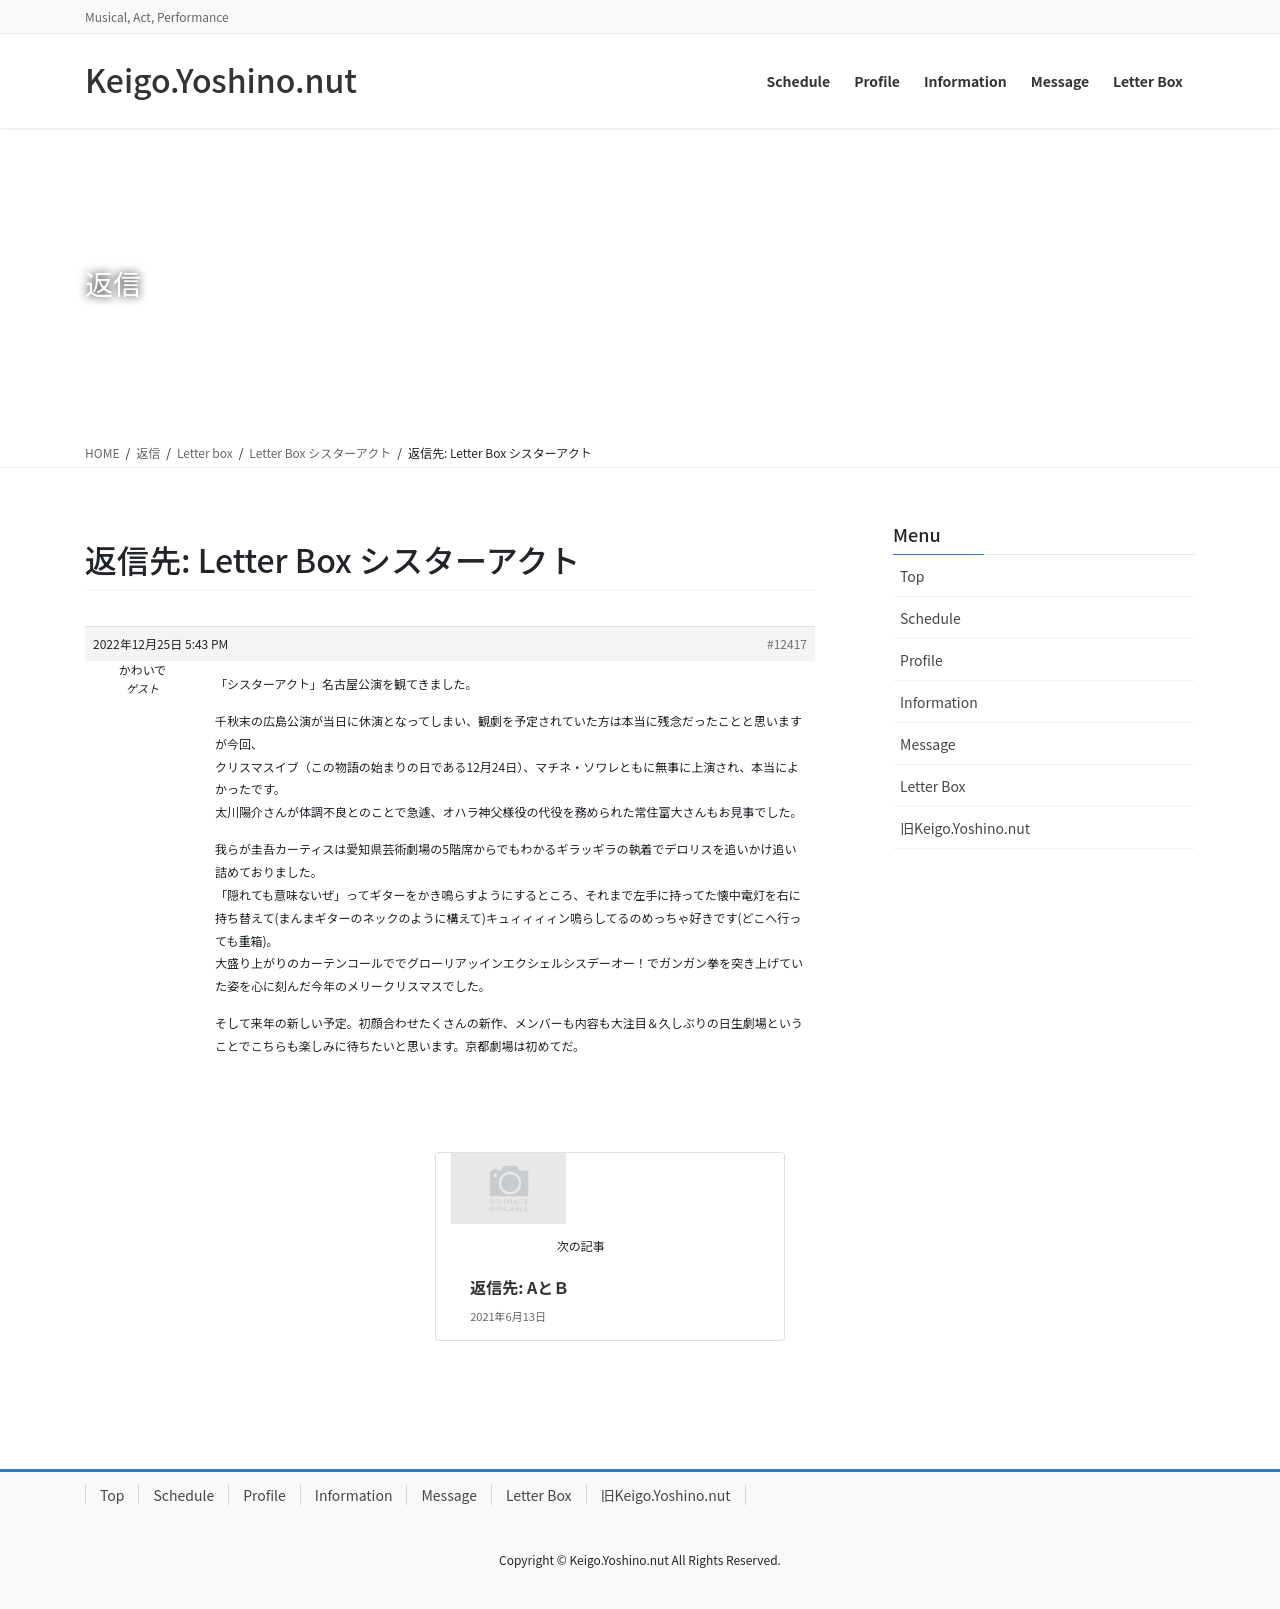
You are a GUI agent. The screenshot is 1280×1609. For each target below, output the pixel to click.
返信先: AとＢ (519, 1287)
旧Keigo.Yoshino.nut (965, 828)
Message (928, 744)
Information (939, 702)
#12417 (787, 643)
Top (912, 576)
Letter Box (933, 786)
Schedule (930, 618)
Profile (921, 660)
